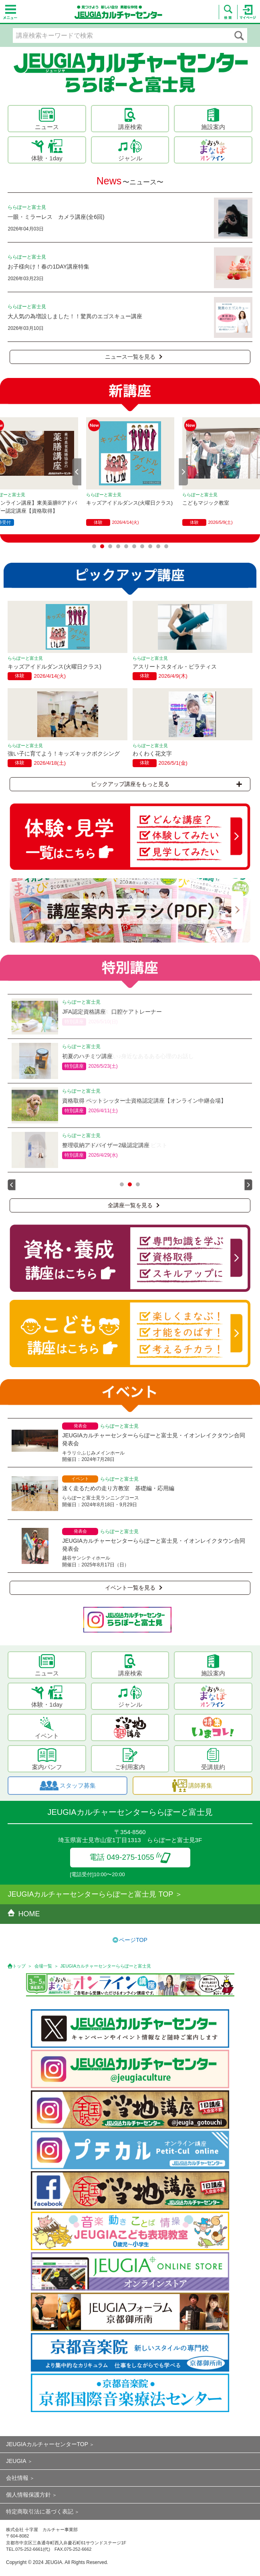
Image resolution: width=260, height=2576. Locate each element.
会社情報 (17, 2478)
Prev (77, 471)
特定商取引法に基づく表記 (39, 2511)
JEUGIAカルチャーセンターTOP (47, 2444)
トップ (19, 1966)
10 (166, 546)
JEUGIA (16, 2461)
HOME (24, 1914)
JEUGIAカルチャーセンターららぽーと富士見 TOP (90, 1894)
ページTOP (133, 1940)
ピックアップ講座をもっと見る (166, 784)
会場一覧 (43, 1966)
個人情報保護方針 (28, 2494)
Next (183, 471)
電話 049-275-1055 (130, 1857)
